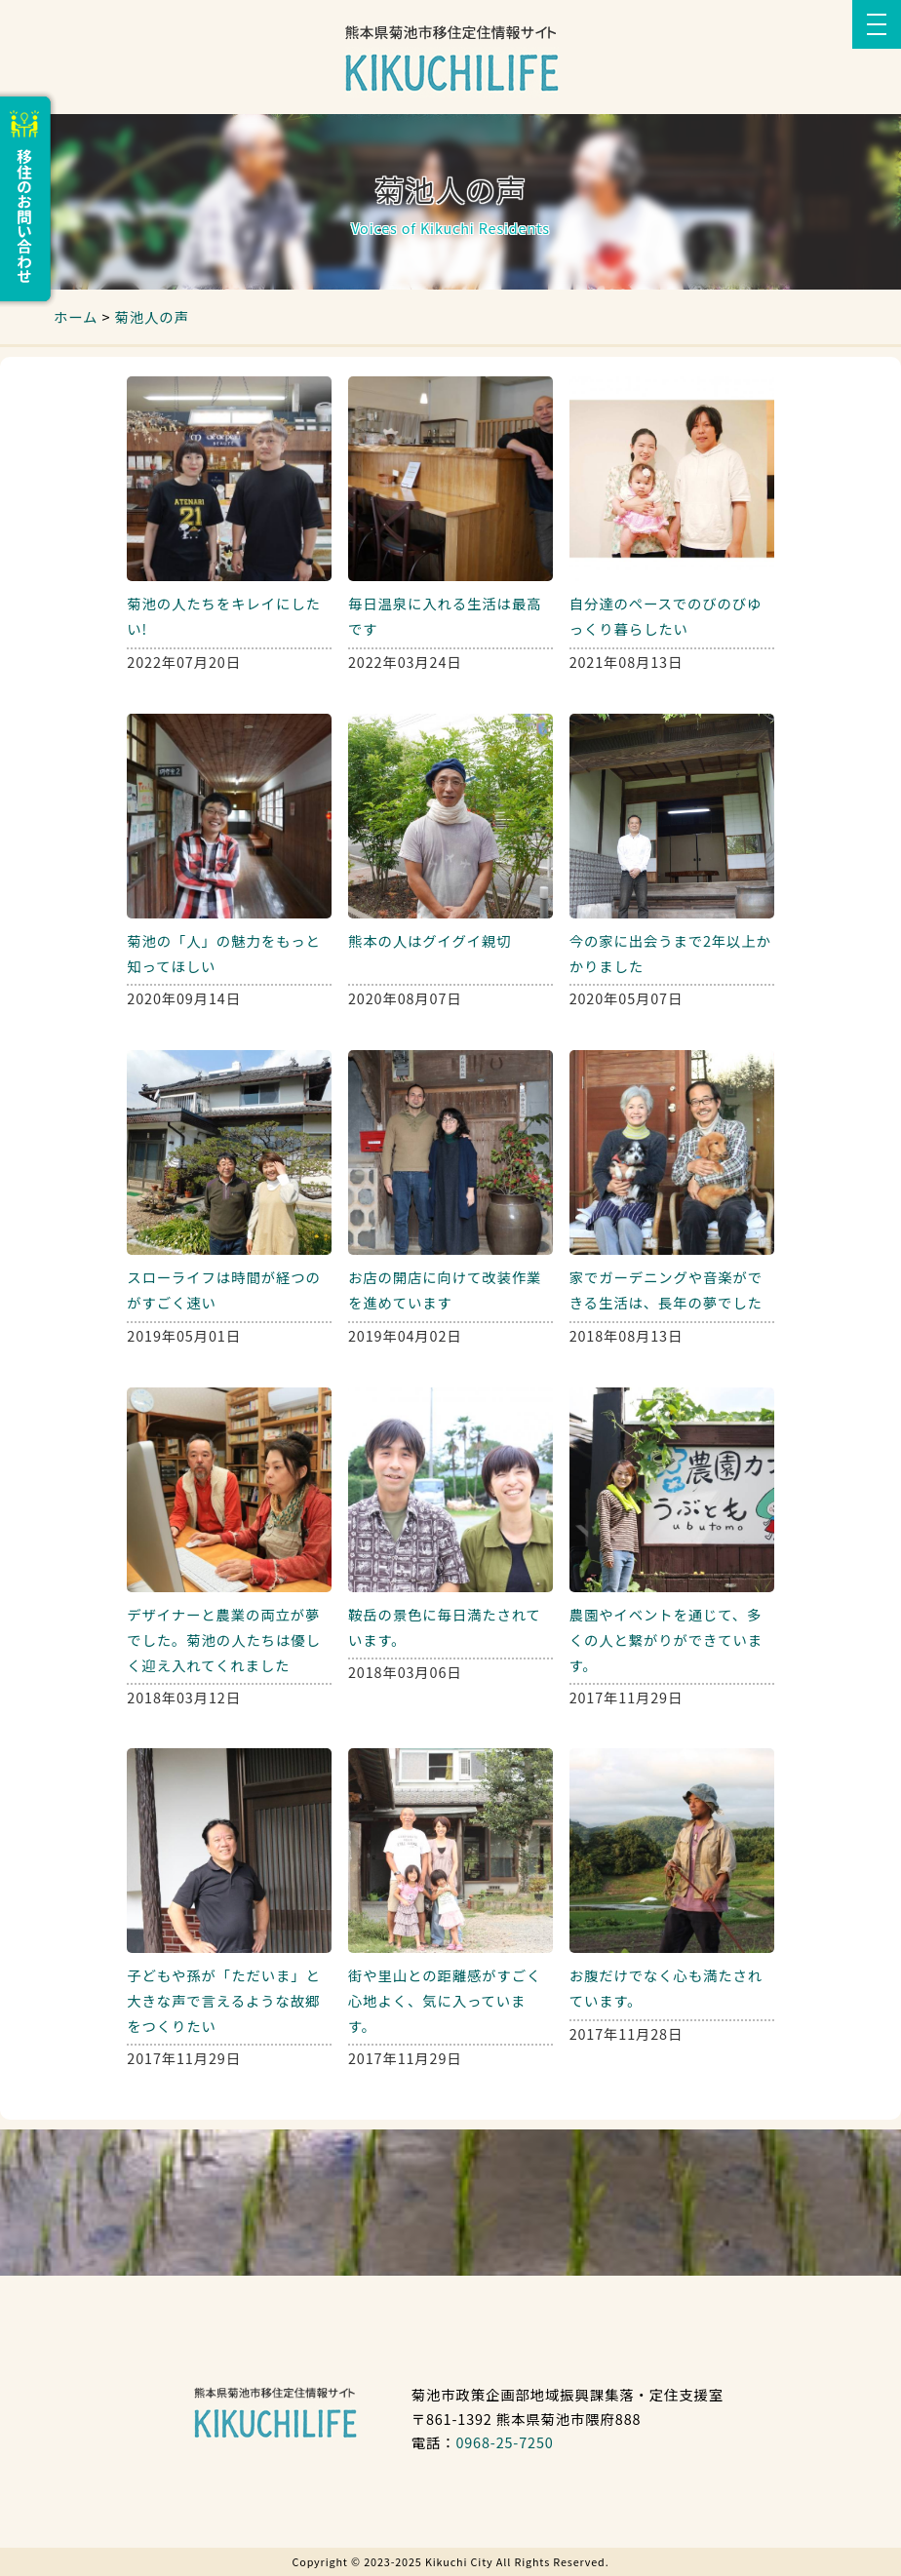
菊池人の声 (151, 316)
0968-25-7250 (504, 2442)
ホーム (76, 316)
